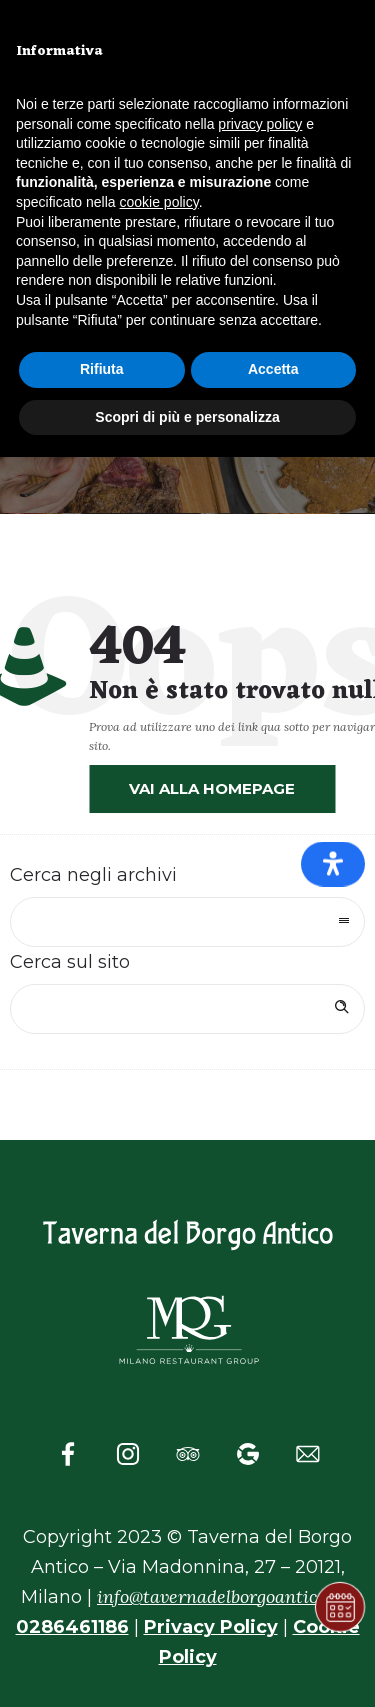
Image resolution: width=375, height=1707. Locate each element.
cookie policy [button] (159, 202)
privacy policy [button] (260, 124)
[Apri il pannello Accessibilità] (333, 863)
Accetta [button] (273, 369)
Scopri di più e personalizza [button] (187, 417)
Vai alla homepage (212, 788)
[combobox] (187, 922)
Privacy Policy (211, 1627)
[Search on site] (187, 1009)
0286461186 (72, 1627)
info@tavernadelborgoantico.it (220, 1596)
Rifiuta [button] (102, 369)
